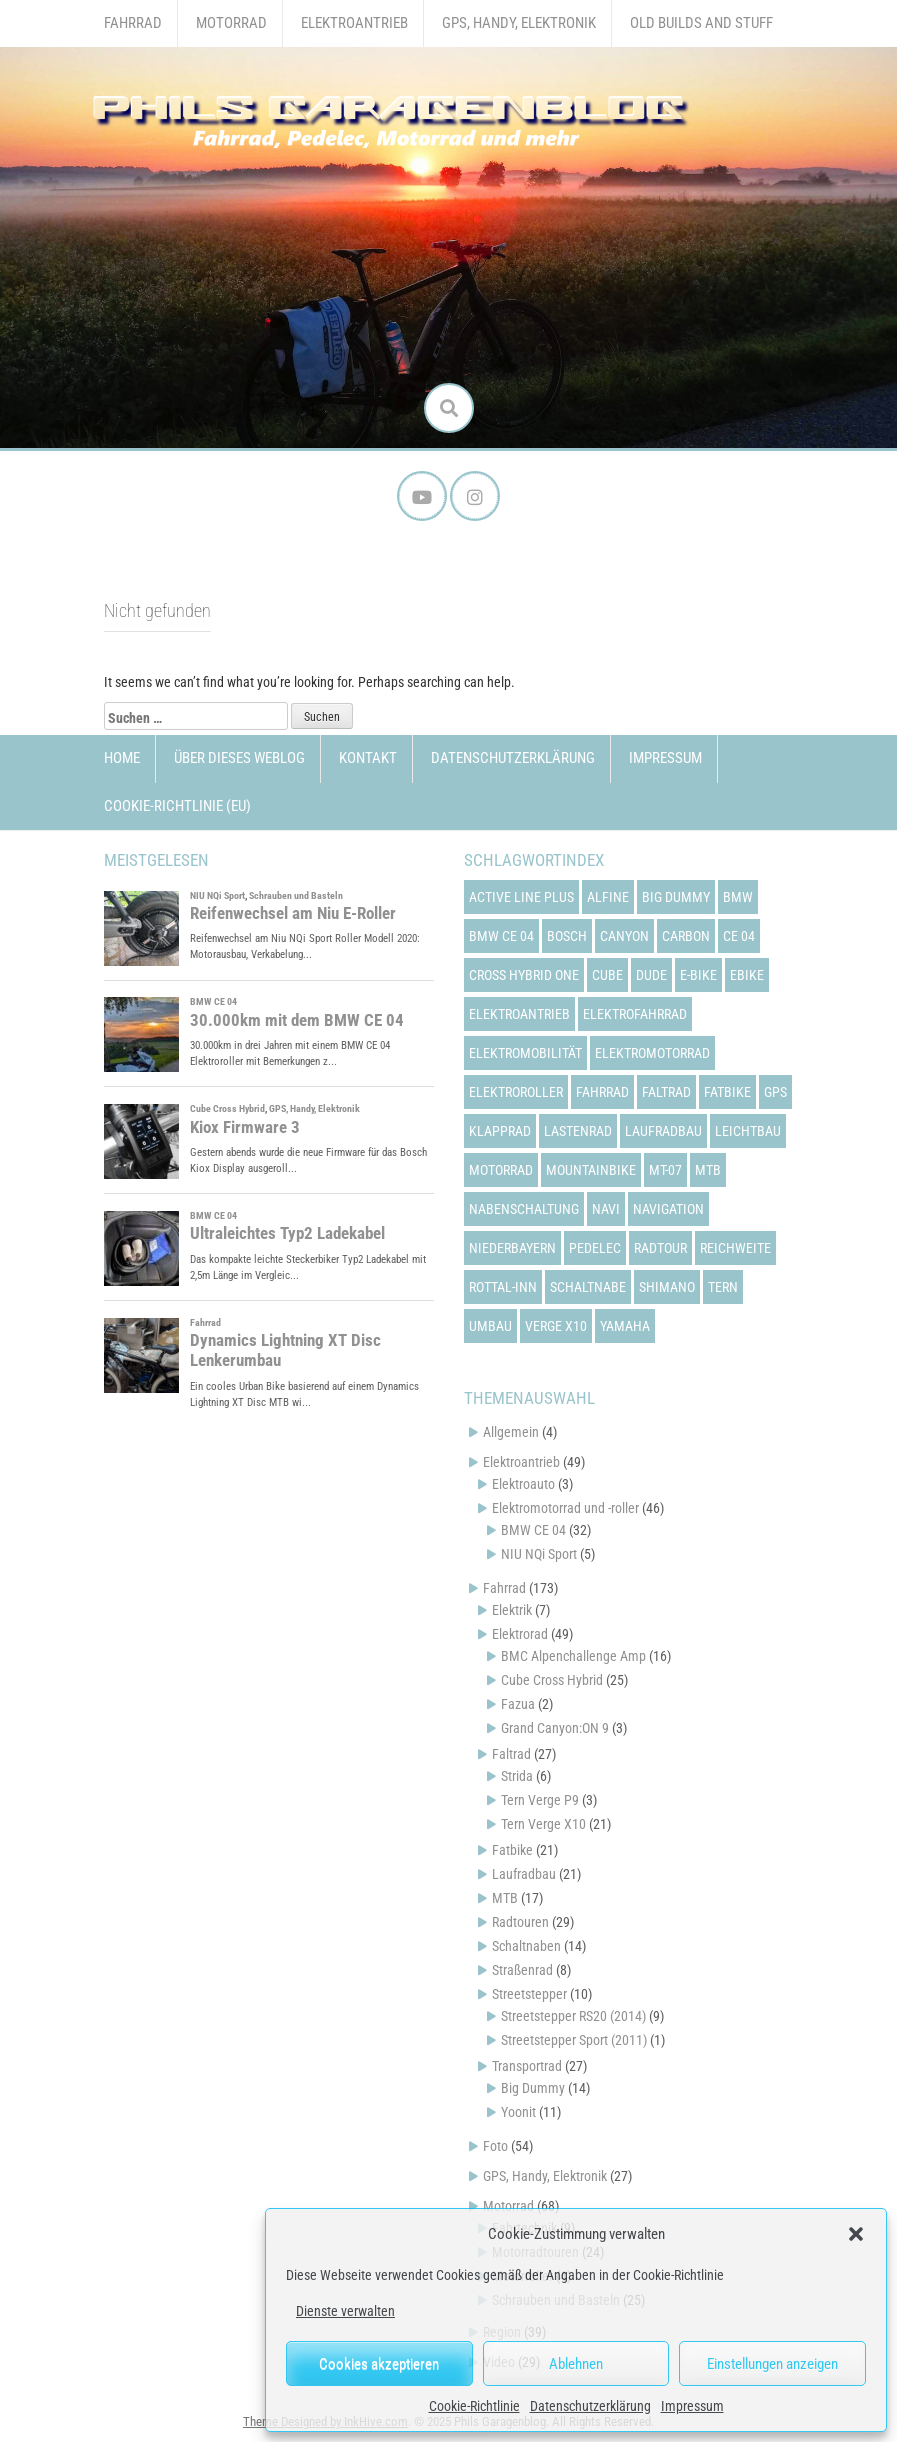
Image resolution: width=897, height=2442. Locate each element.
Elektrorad (520, 1634)
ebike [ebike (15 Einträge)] (747, 975)
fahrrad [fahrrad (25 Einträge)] (602, 1092)
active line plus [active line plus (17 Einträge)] (521, 897)
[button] (856, 2234)
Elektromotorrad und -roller (565, 1508)
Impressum (692, 2406)
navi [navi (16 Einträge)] (606, 1209)
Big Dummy (533, 2088)
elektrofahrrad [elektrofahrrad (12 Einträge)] (635, 1014)
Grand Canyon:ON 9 (555, 1728)
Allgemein (511, 1432)
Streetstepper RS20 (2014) (573, 2016)
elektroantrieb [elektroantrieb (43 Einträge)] (519, 1014)
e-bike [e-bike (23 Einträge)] (698, 975)
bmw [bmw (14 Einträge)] (738, 897)
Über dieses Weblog (239, 758)
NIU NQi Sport (539, 1554)
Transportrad (527, 2066)
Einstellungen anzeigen (772, 2364)
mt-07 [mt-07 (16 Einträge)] (665, 1170)
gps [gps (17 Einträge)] (775, 1092)
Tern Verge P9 (540, 1800)
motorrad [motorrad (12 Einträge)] (501, 1170)
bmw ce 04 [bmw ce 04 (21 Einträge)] (501, 936)
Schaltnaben (526, 1946)
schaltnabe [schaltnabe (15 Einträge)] (588, 1287)
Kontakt (368, 758)
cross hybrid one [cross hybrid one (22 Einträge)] (524, 975)
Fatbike (512, 1850)
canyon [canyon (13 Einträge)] (624, 936)
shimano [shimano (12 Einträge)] (667, 1287)
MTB (505, 1898)
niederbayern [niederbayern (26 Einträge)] (512, 1248)
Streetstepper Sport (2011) (574, 2040)
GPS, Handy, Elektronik (519, 23)
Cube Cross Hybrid (552, 1680)
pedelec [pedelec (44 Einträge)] (595, 1248)
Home (122, 758)
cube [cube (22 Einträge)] (607, 975)
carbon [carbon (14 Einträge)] (686, 936)
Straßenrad (522, 1970)
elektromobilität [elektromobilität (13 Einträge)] (525, 1053)
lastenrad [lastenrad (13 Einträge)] (578, 1131)
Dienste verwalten (345, 2311)
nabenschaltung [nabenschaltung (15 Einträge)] (524, 1209)
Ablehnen (576, 2364)
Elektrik (512, 1610)
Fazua (518, 1704)
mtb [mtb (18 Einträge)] (708, 1170)
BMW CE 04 (533, 1530)
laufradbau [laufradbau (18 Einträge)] (663, 1131)
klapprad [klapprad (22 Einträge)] (500, 1131)
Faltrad (511, 1754)
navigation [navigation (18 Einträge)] (668, 1209)
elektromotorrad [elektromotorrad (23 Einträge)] (652, 1053)
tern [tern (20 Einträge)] (723, 1287)
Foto (495, 2146)
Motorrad (231, 23)
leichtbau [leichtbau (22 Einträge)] (748, 1131)
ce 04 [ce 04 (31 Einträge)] (739, 936)
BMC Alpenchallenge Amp (573, 1656)
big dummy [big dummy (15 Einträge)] (676, 897)
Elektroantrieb (354, 23)
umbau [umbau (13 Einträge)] (490, 1326)
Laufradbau (524, 1874)
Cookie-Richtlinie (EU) (177, 806)
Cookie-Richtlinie (474, 2406)
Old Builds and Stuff (701, 23)
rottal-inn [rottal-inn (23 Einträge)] (503, 1287)
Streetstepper (529, 1994)
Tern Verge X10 (543, 1824)
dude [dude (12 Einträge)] (651, 975)
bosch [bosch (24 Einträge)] (567, 936)
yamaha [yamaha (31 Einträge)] (625, 1326)
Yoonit (518, 2112)
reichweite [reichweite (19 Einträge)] (735, 1248)
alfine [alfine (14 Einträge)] (608, 897)
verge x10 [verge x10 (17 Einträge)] (556, 1326)
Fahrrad (133, 23)
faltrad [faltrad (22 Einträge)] (666, 1092)
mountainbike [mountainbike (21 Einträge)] (591, 1170)
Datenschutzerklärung (590, 2406)
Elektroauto (523, 1484)
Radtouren (520, 1922)
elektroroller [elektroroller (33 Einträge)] (516, 1092)
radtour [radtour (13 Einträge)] (660, 1248)
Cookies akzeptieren (379, 2364)
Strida (517, 1776)
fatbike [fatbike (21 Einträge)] (727, 1092)
